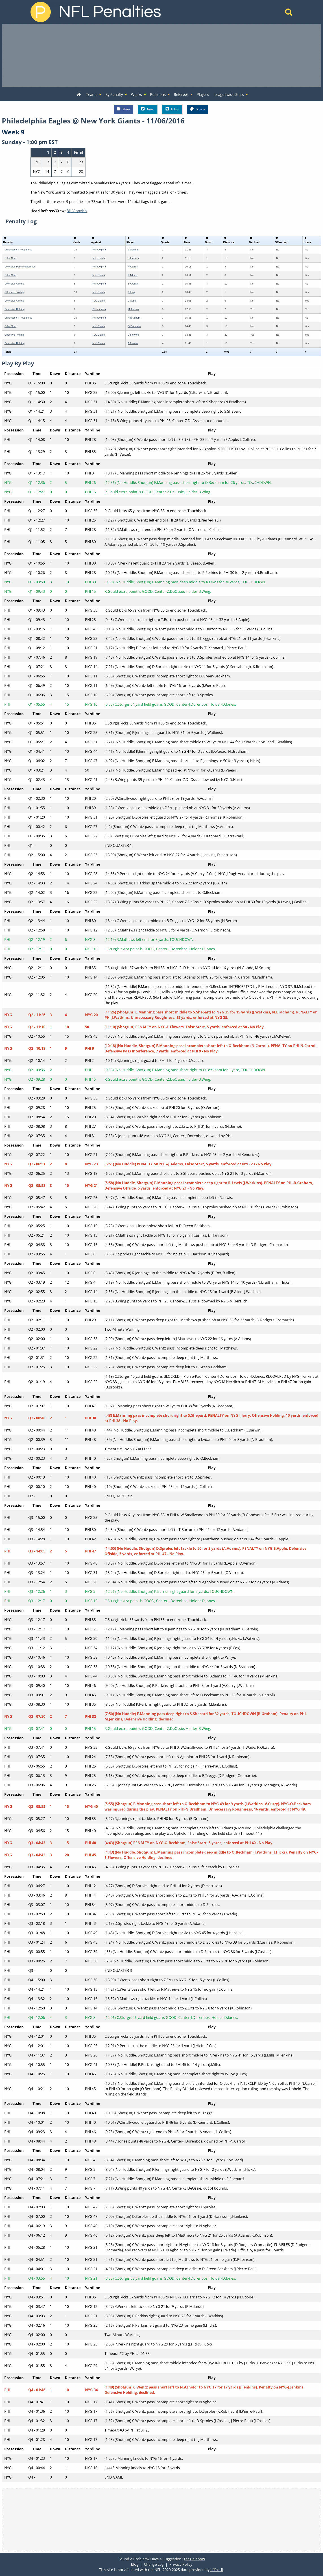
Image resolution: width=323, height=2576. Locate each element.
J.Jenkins (133, 343)
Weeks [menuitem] (136, 94)
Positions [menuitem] (158, 94)
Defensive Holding (14, 309)
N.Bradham (134, 317)
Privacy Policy (180, 2564)
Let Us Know (194, 2559)
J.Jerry (131, 292)
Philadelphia (99, 249)
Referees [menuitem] (181, 94)
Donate (197, 109)
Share (123, 109)
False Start (10, 258)
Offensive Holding (14, 292)
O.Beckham (134, 326)
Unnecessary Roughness (18, 249)
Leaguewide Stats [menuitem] (229, 94)
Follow (172, 109)
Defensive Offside (14, 283)
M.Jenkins (133, 309)
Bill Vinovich (77, 210)
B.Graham (133, 283)
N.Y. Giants (98, 258)
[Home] (288, 13)
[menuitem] (78, 95)
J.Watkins (133, 249)
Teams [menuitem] (91, 94)
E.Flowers (133, 258)
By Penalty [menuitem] (114, 94)
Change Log (154, 2564)
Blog (134, 2564)
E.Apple (132, 300)
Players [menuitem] (203, 94)
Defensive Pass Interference (19, 266)
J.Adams (132, 275)
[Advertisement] (161, 55)
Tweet (147, 109)
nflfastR (216, 2569)
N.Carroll (132, 266)
